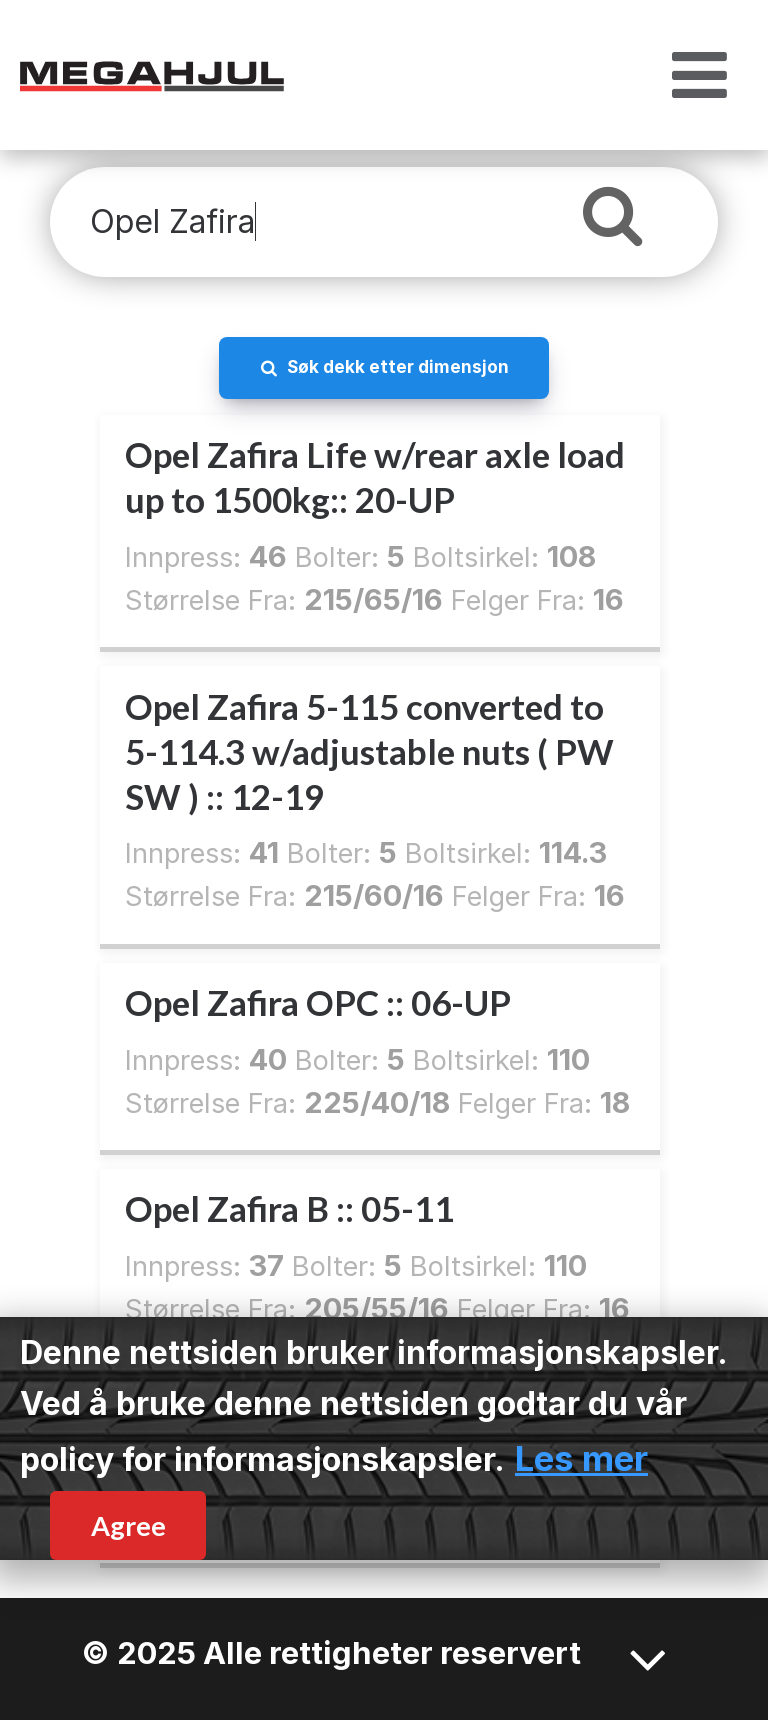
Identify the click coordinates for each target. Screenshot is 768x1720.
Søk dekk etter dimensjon (398, 366)
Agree (128, 1525)
